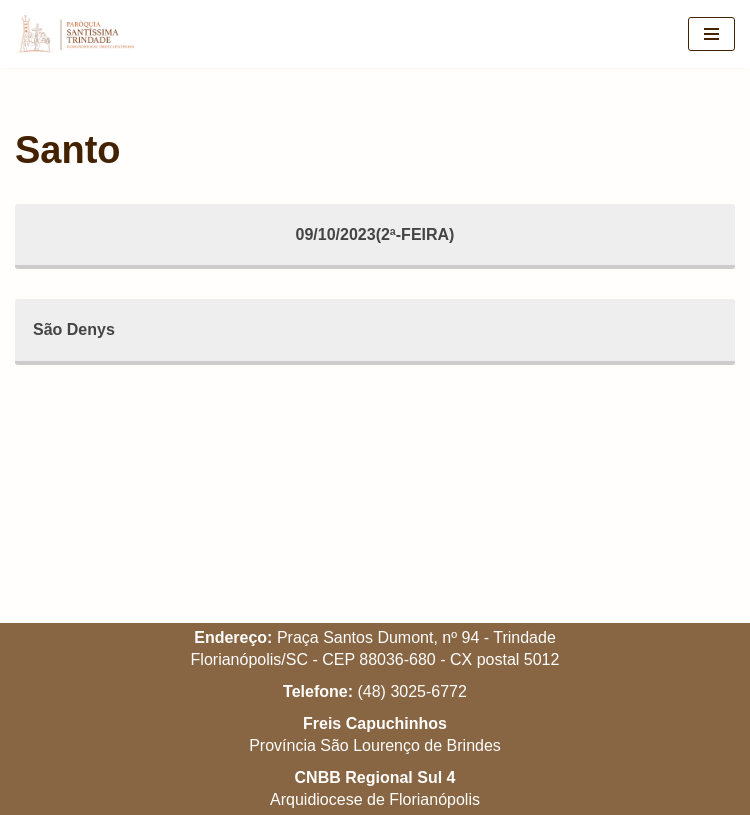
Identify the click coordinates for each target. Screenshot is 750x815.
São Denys (74, 329)
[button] (707, 28)
